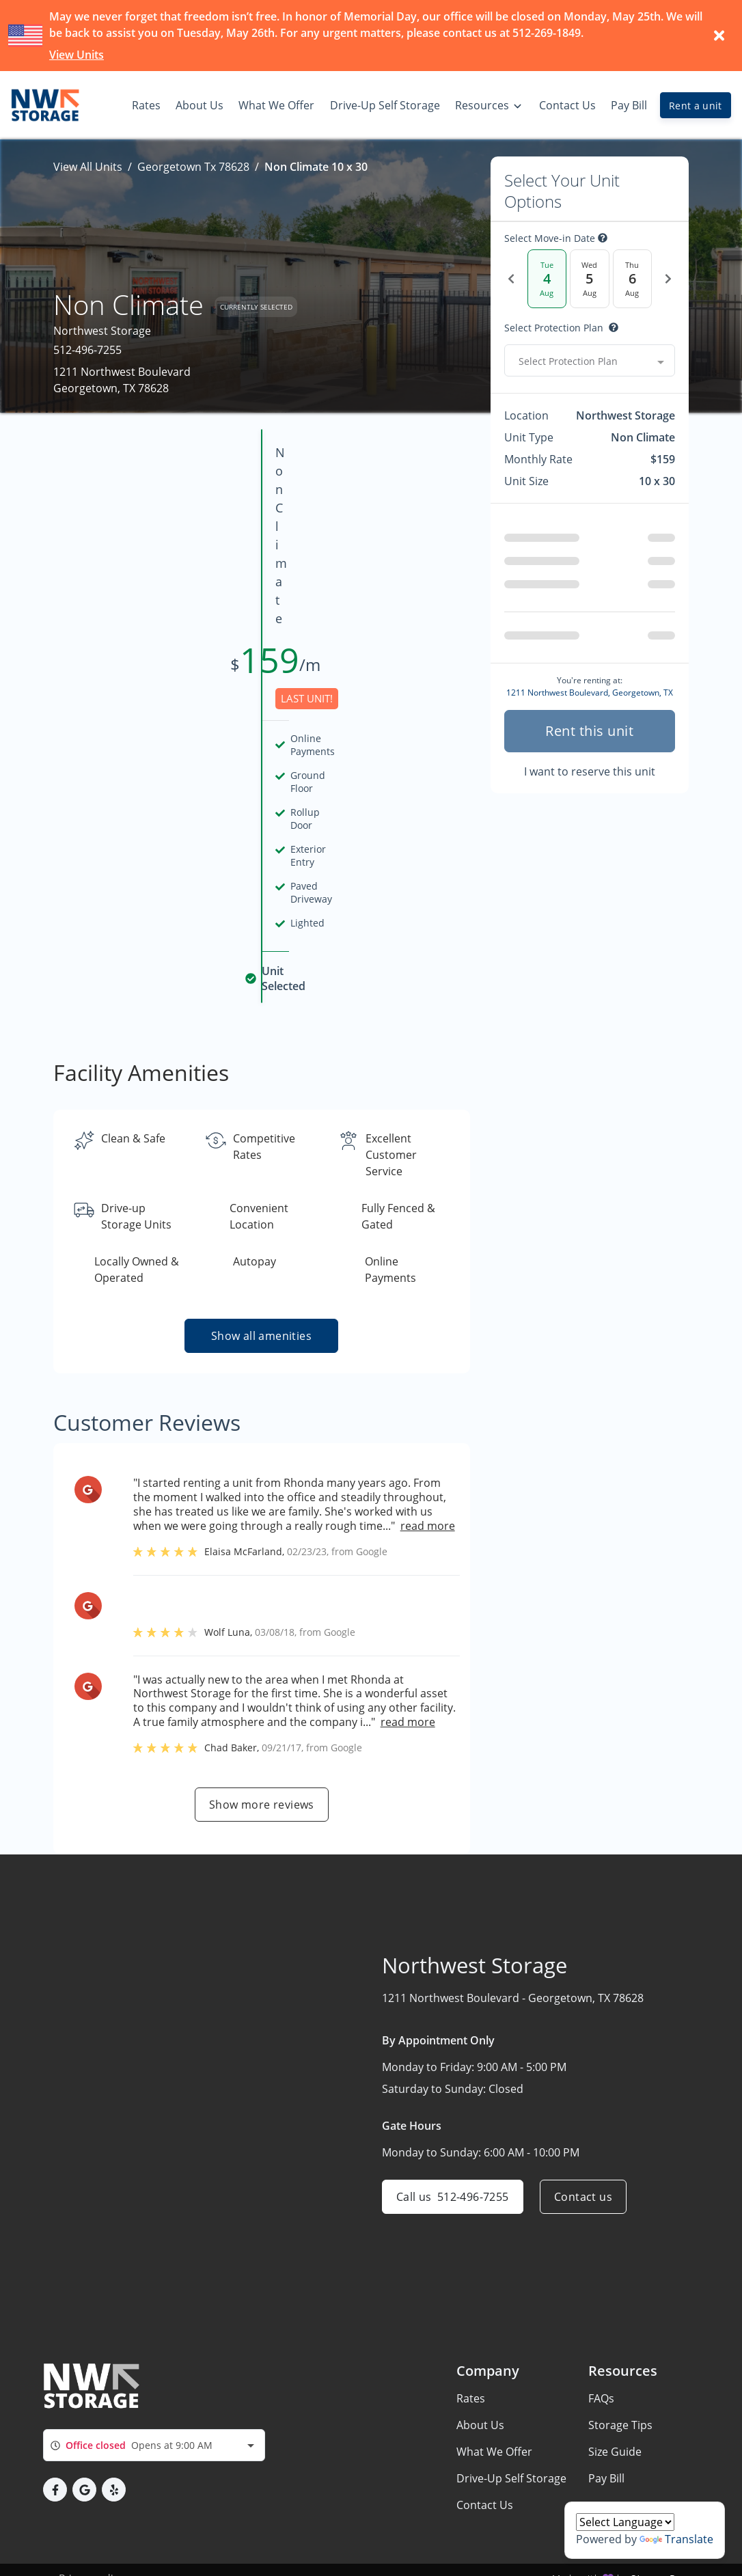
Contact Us (484, 2439)
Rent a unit (695, 105)
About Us (480, 2359)
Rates (470, 2332)
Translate (676, 2539)
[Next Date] (668, 278)
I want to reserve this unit (589, 771)
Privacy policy (91, 2513)
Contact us (583, 1965)
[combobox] (589, 360)
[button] (55, 2425)
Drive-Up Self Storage (511, 2412)
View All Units (87, 166)
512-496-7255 (87, 349)
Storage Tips (620, 2359)
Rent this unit (589, 731)
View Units (76, 54)
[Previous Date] (511, 278)
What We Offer (494, 2386)
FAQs (601, 2332)
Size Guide (615, 2386)
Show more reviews (261, 1573)
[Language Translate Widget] (625, 2522)
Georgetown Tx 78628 (193, 166)
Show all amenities (261, 1104)
